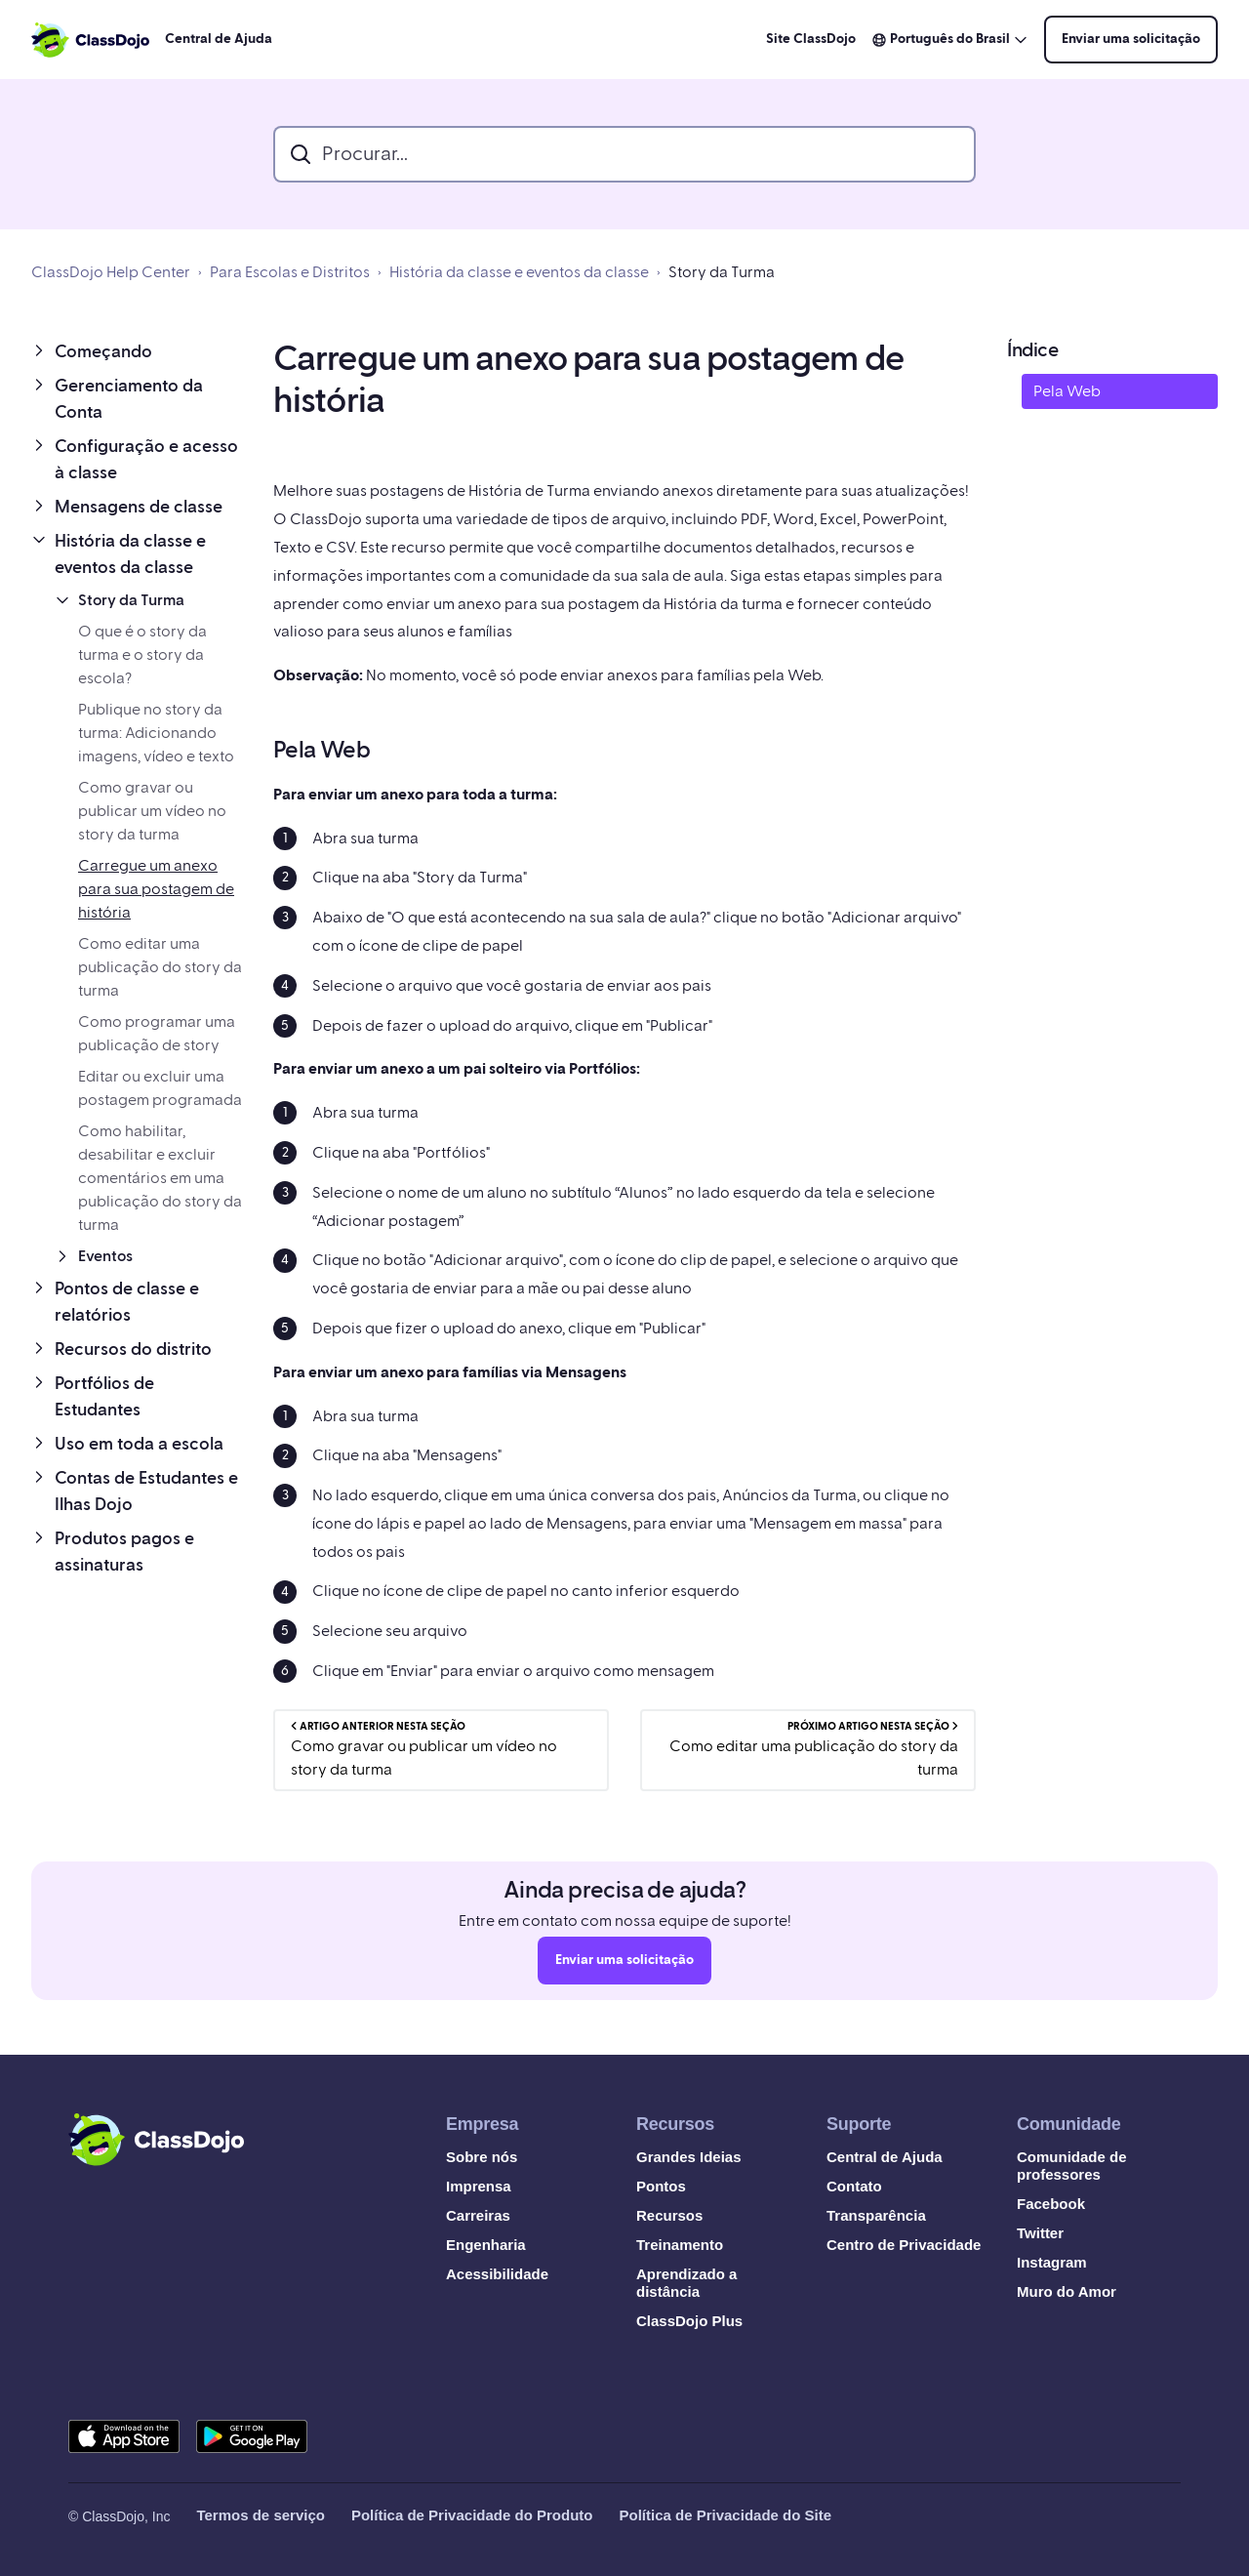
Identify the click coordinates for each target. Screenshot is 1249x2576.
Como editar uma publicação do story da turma (160, 967)
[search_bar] (624, 154)
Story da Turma (721, 272)
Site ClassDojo (811, 39)
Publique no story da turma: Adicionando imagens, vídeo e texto (156, 733)
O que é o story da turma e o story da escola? (142, 655)
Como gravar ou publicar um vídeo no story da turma (152, 811)
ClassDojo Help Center (110, 272)
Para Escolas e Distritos (290, 272)
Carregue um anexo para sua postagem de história (156, 889)
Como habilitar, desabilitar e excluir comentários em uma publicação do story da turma (160, 1178)
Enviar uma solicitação (1131, 39)
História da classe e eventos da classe (519, 272)
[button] (136, 352)
